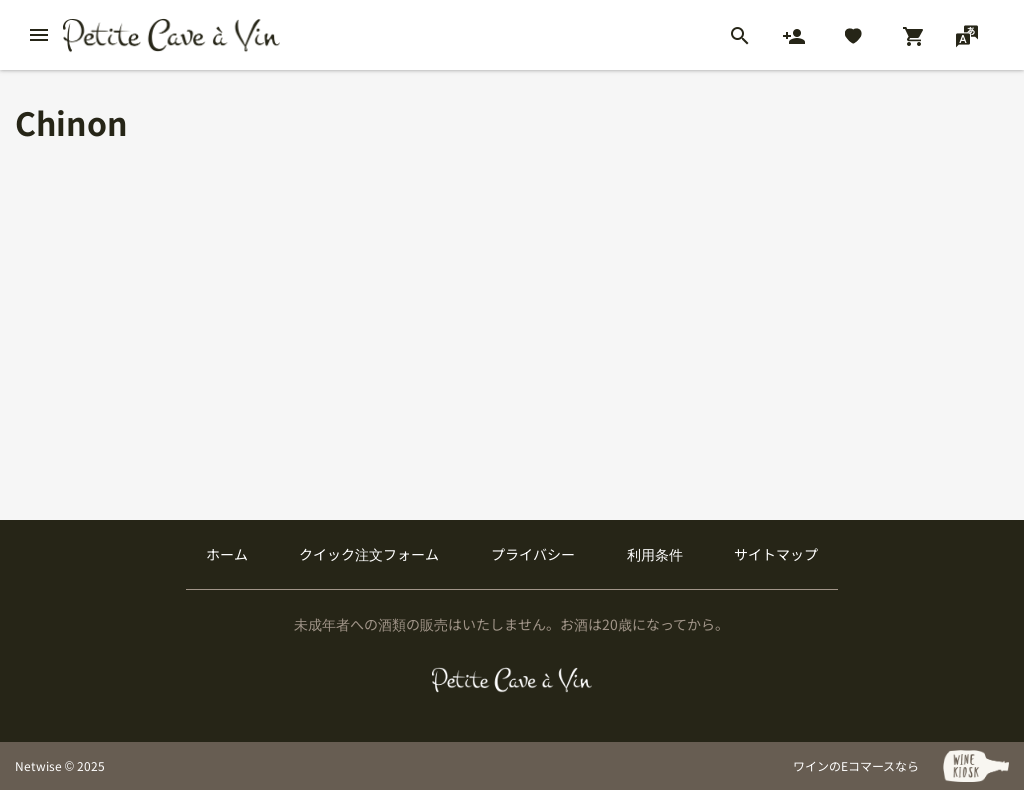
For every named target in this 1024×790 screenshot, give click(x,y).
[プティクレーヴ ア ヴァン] (512, 680)
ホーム (227, 554)
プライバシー (533, 554)
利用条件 (655, 554)
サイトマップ (776, 554)
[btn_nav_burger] (39, 35)
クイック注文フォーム (369, 554)
